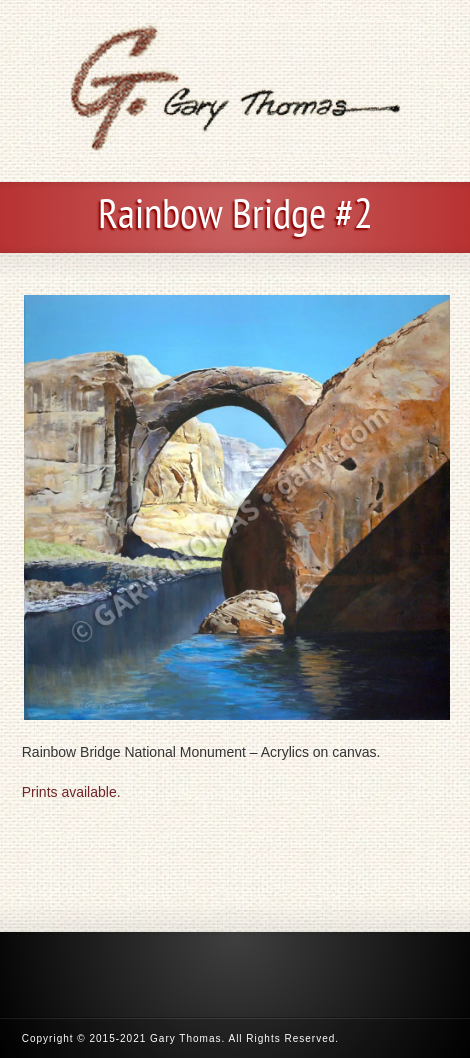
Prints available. (71, 792)
